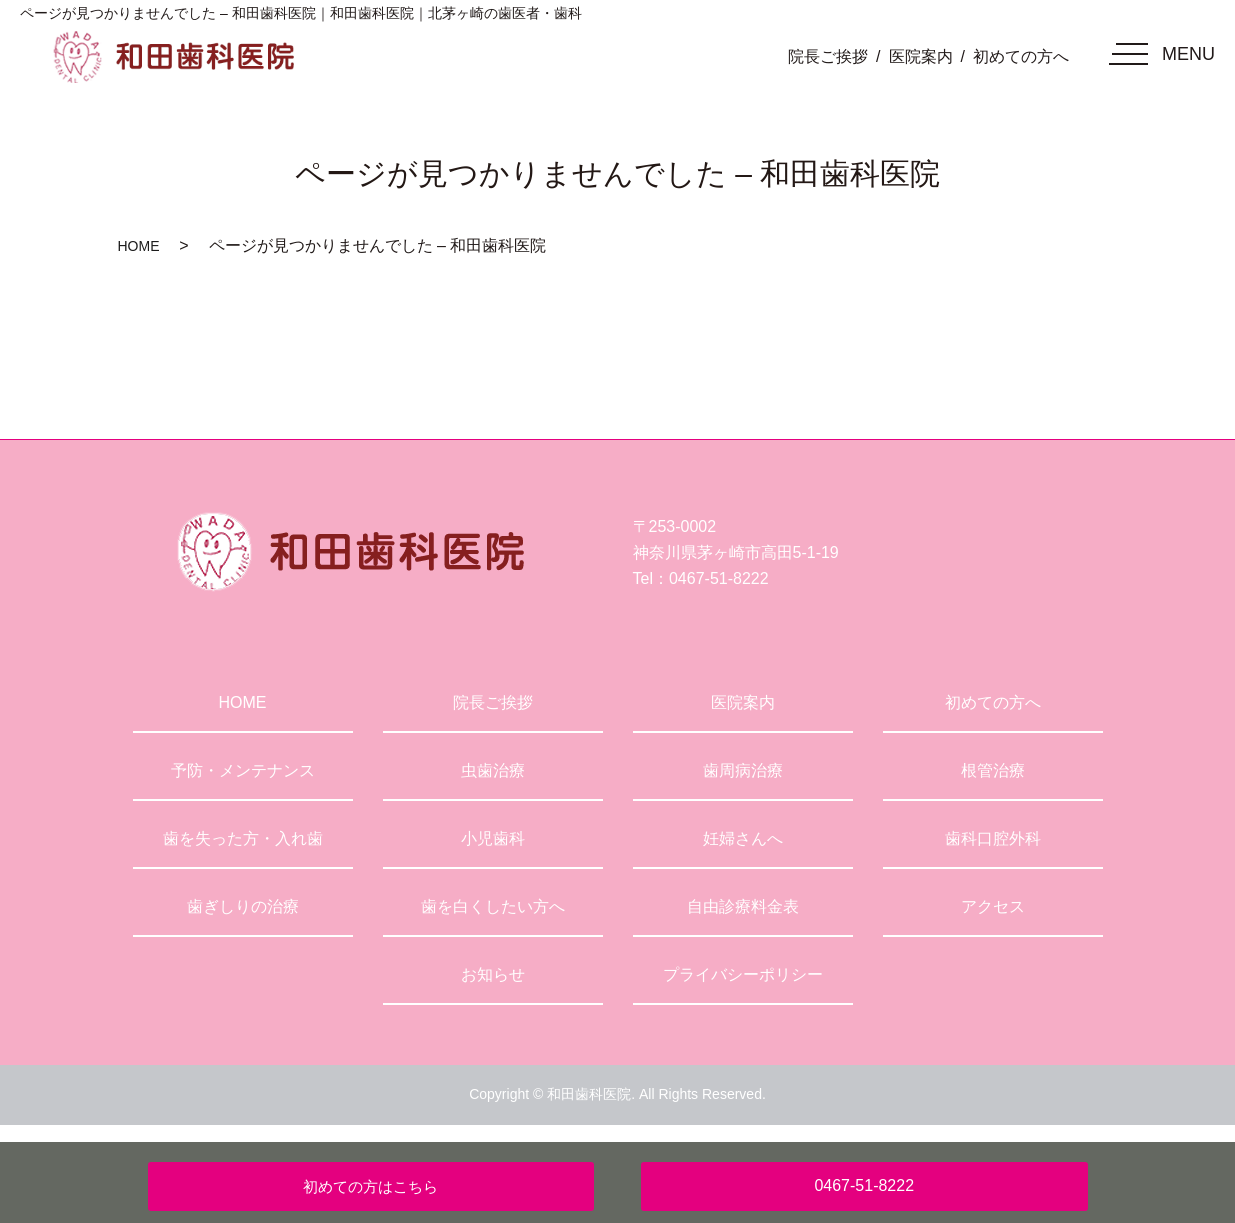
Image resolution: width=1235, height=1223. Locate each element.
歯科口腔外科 (993, 838)
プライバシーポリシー (743, 974)
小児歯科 (493, 838)
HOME (139, 246)
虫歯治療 (493, 770)
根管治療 (993, 770)
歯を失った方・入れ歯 (243, 838)
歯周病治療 (743, 770)
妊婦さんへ (743, 838)
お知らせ (493, 974)
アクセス (993, 906)
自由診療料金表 (743, 906)
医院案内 (921, 56)
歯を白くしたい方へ (493, 906)
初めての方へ (1021, 56)
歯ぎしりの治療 (243, 906)
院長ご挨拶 (828, 56)
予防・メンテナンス (243, 770)
